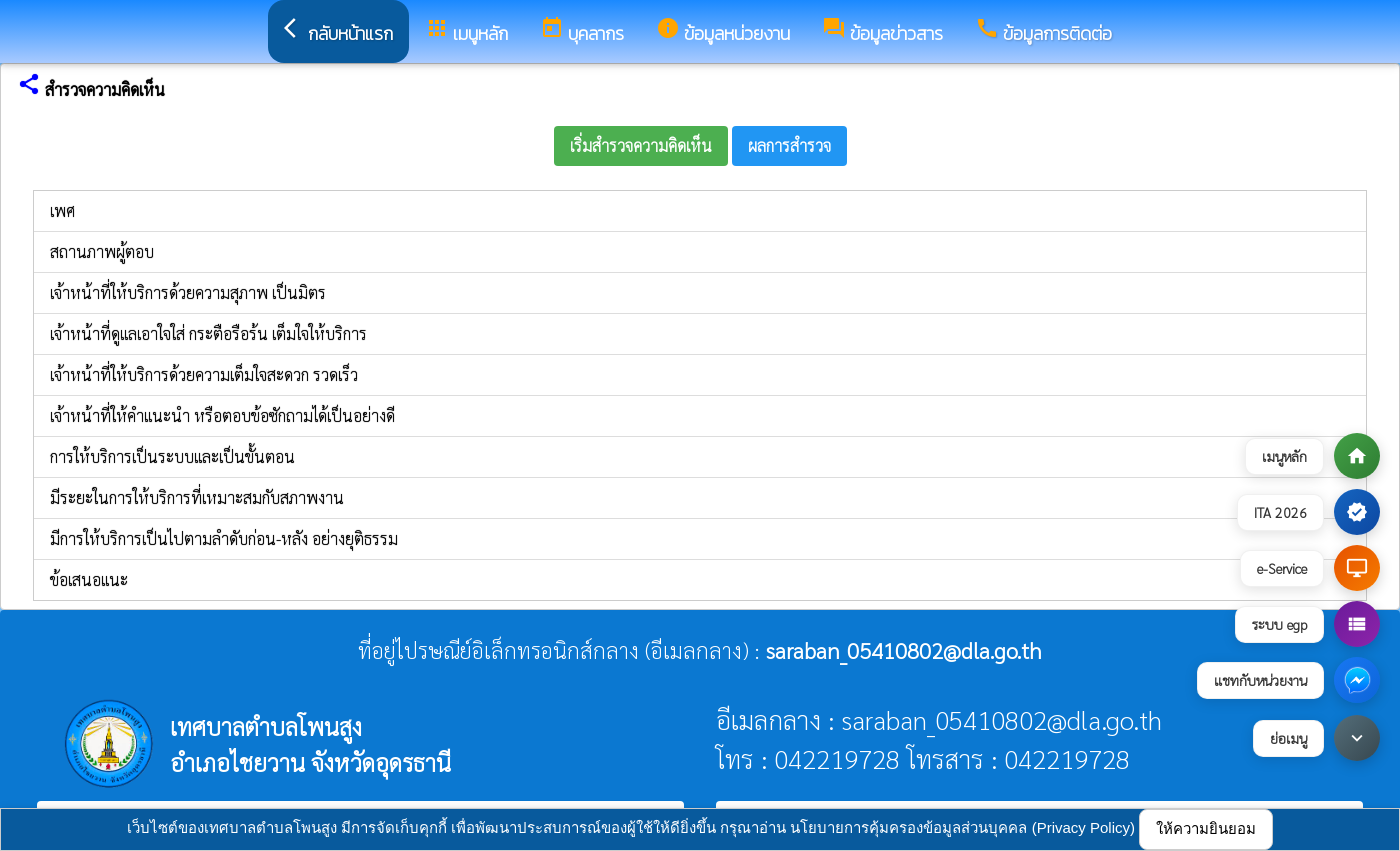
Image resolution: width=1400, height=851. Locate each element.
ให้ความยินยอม (1206, 828)
